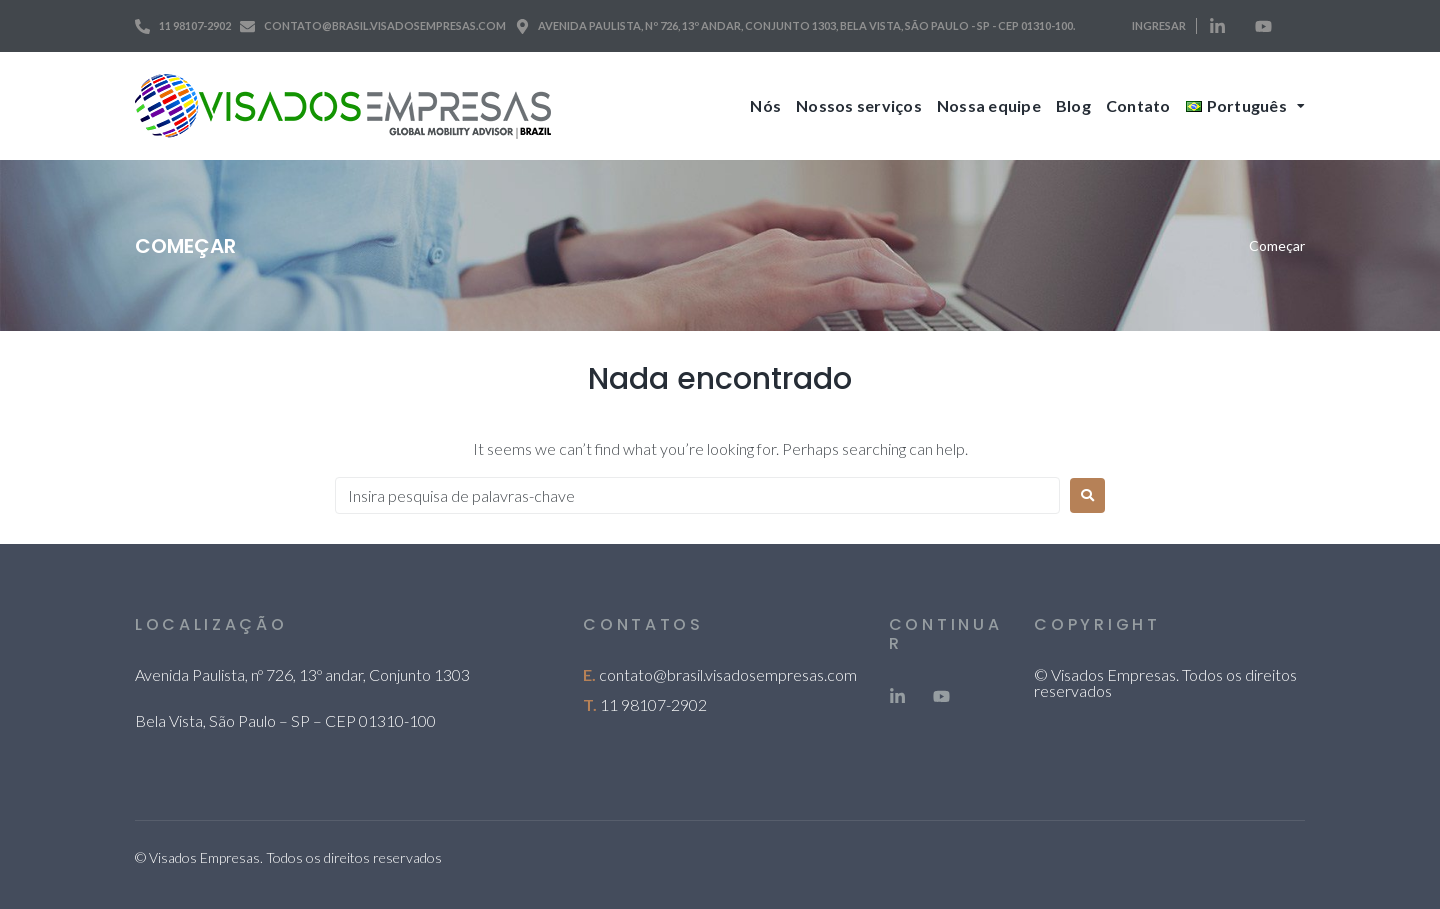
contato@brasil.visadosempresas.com (728, 674)
